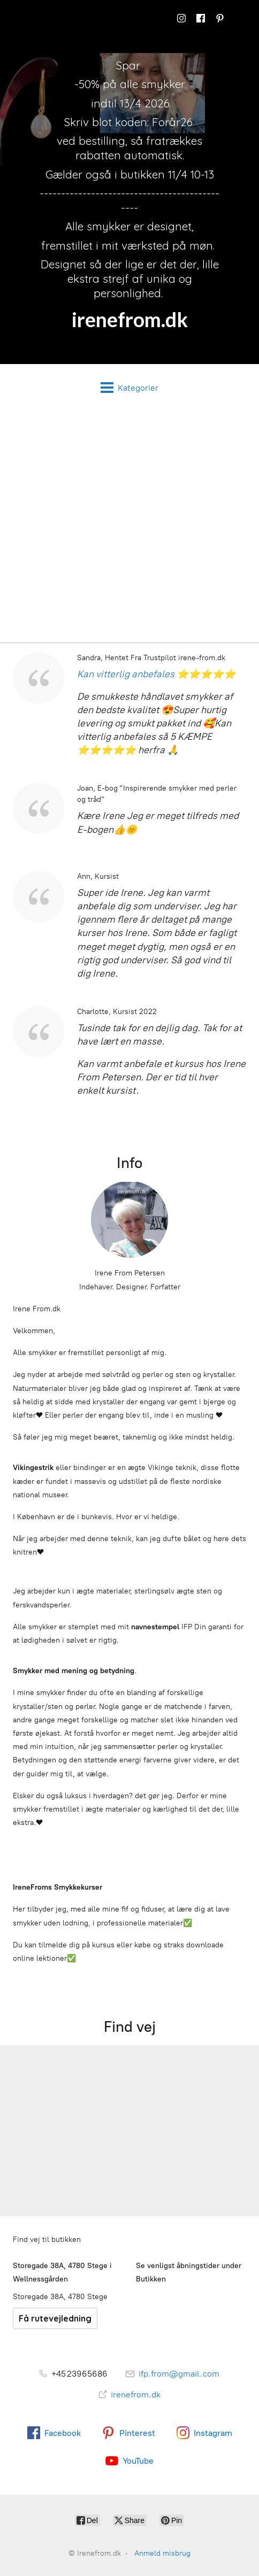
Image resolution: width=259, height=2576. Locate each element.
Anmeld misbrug (162, 2553)
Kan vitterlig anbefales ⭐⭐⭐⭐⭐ (156, 674)
